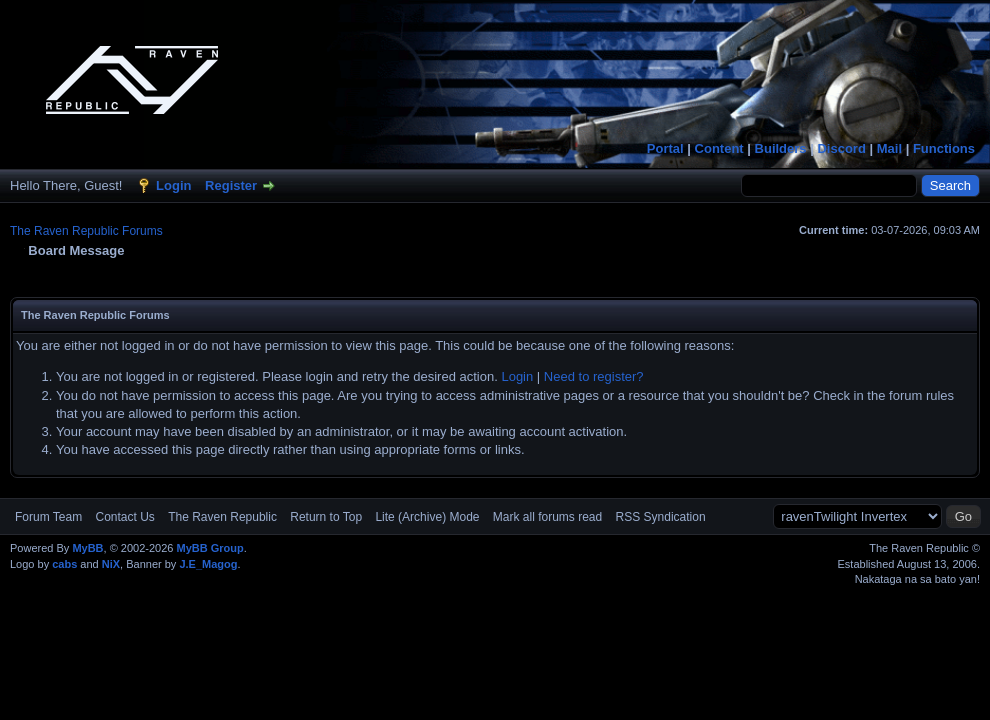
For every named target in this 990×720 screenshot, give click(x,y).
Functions (944, 148)
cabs (64, 564)
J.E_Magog (208, 564)
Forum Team (48, 517)
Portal (665, 148)
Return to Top (326, 517)
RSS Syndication (661, 517)
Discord (841, 148)
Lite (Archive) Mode (427, 517)
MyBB (87, 548)
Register (231, 185)
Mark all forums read (547, 517)
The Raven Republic (222, 517)
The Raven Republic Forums (86, 231)
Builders (781, 148)
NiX (111, 564)
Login (173, 185)
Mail (889, 148)
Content (719, 148)
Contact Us (124, 517)
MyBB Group (209, 548)
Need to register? (594, 376)
